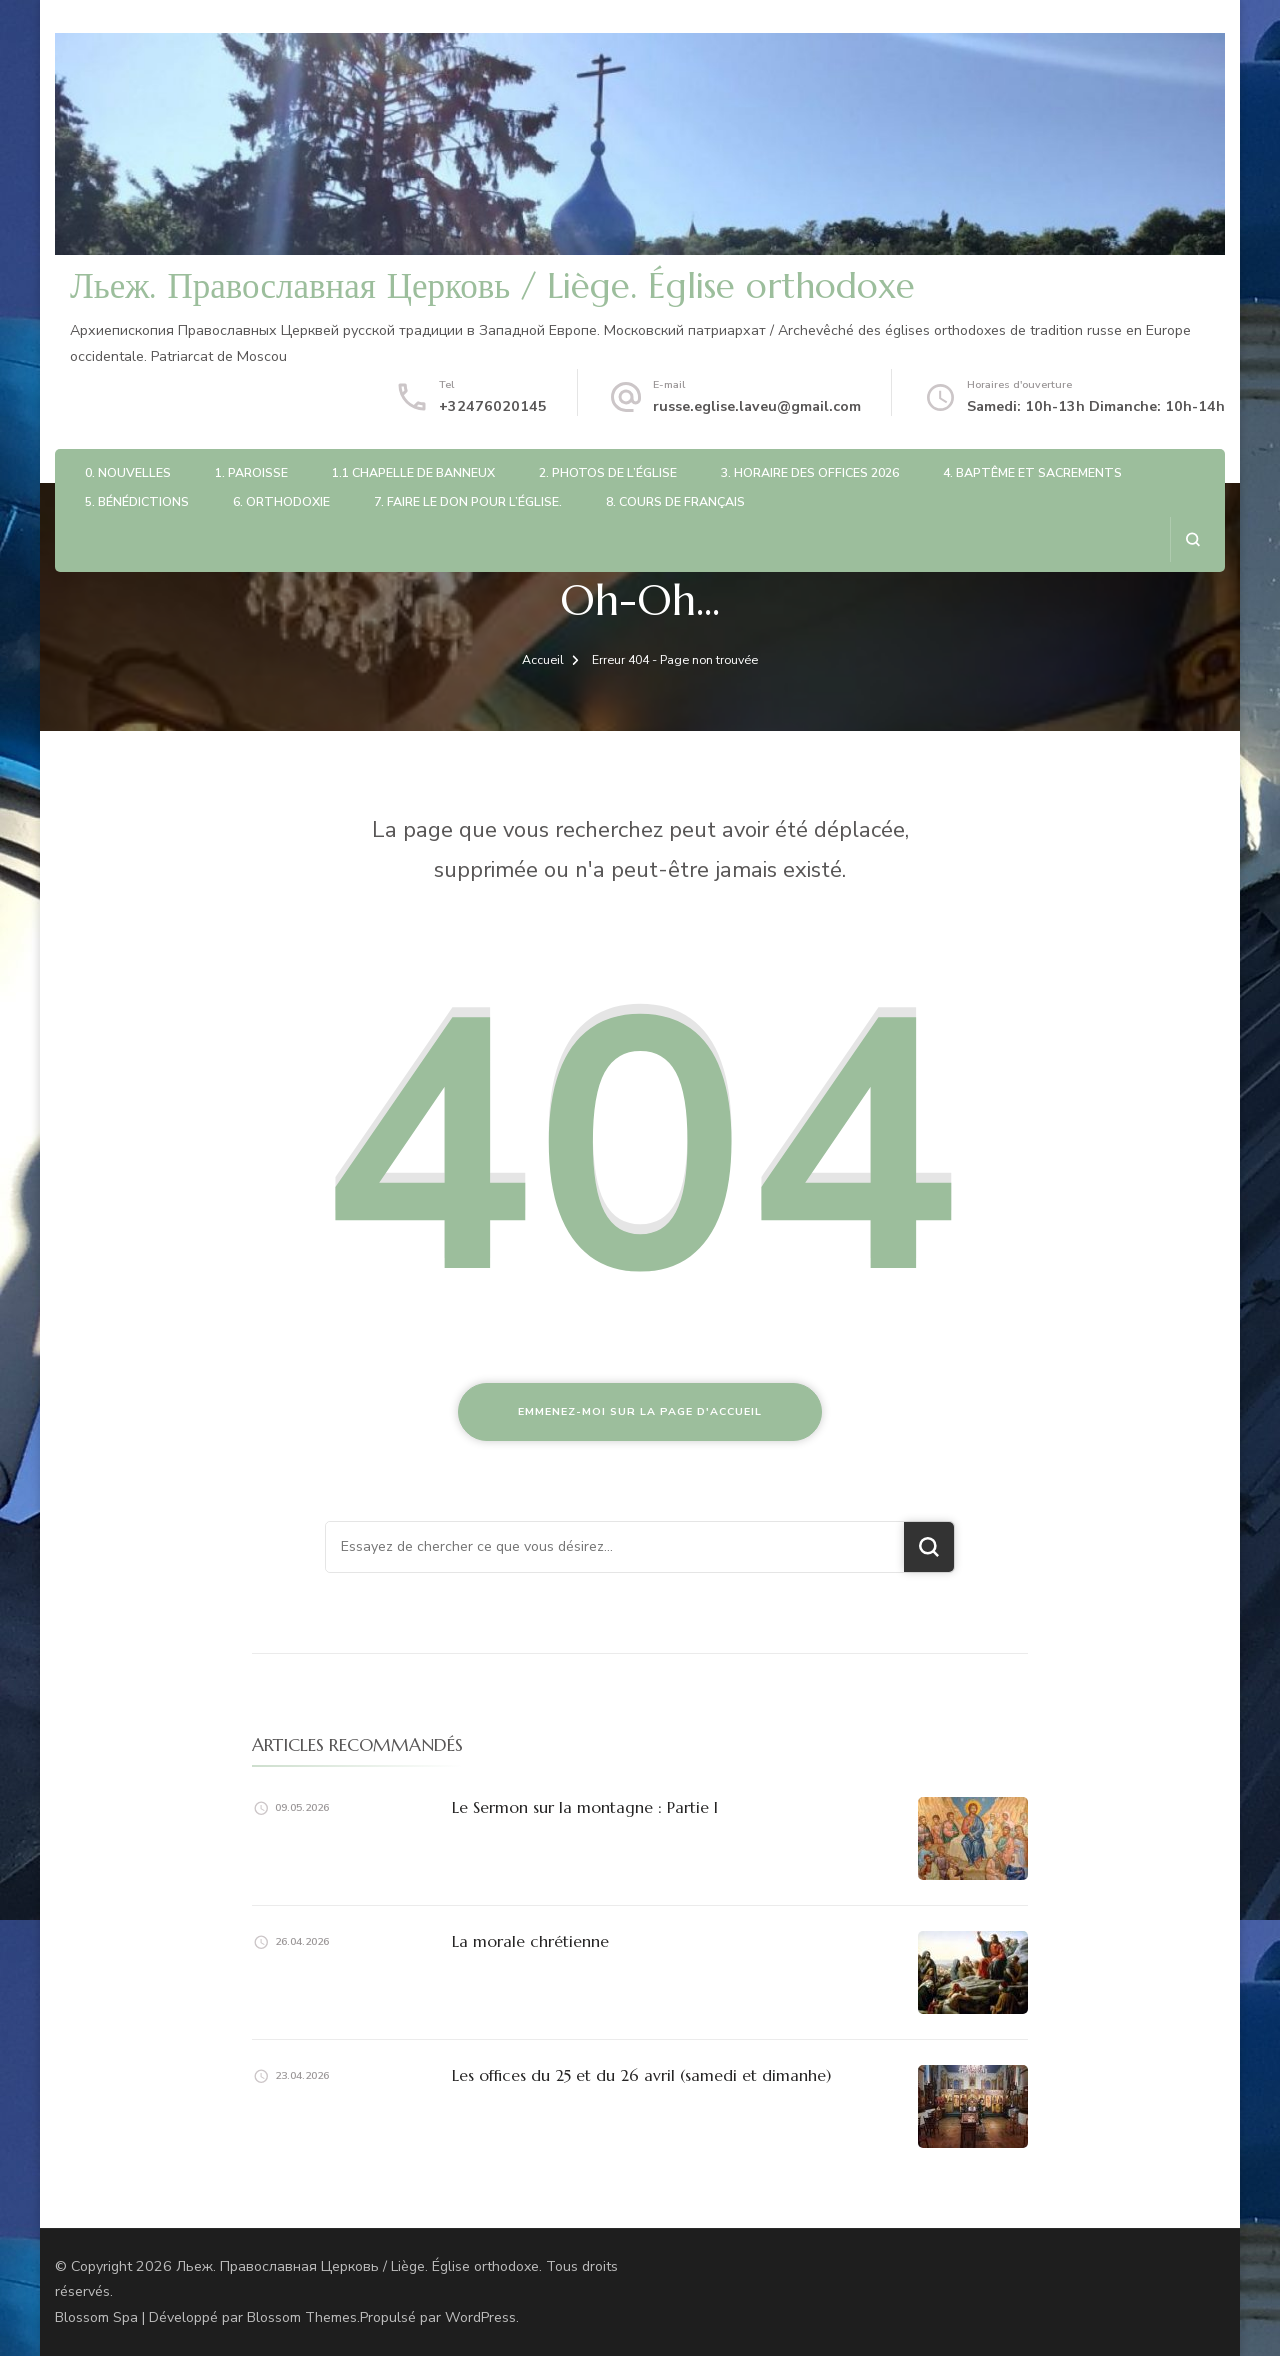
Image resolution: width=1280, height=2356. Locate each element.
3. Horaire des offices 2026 (810, 472)
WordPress (480, 2317)
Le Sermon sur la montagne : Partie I (585, 1807)
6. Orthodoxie (281, 501)
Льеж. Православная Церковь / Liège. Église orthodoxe (492, 286)
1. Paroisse (251, 472)
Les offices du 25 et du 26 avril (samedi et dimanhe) (641, 2075)
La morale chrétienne (530, 1941)
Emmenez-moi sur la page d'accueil (640, 1411)
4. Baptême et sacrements (1032, 472)
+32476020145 (493, 406)
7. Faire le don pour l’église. (468, 501)
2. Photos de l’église (608, 472)
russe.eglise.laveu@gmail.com (757, 406)
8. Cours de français (675, 501)
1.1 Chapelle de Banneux (413, 472)
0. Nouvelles (128, 472)
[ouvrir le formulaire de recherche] (1192, 539)
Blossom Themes (302, 2317)
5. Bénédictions (137, 501)
